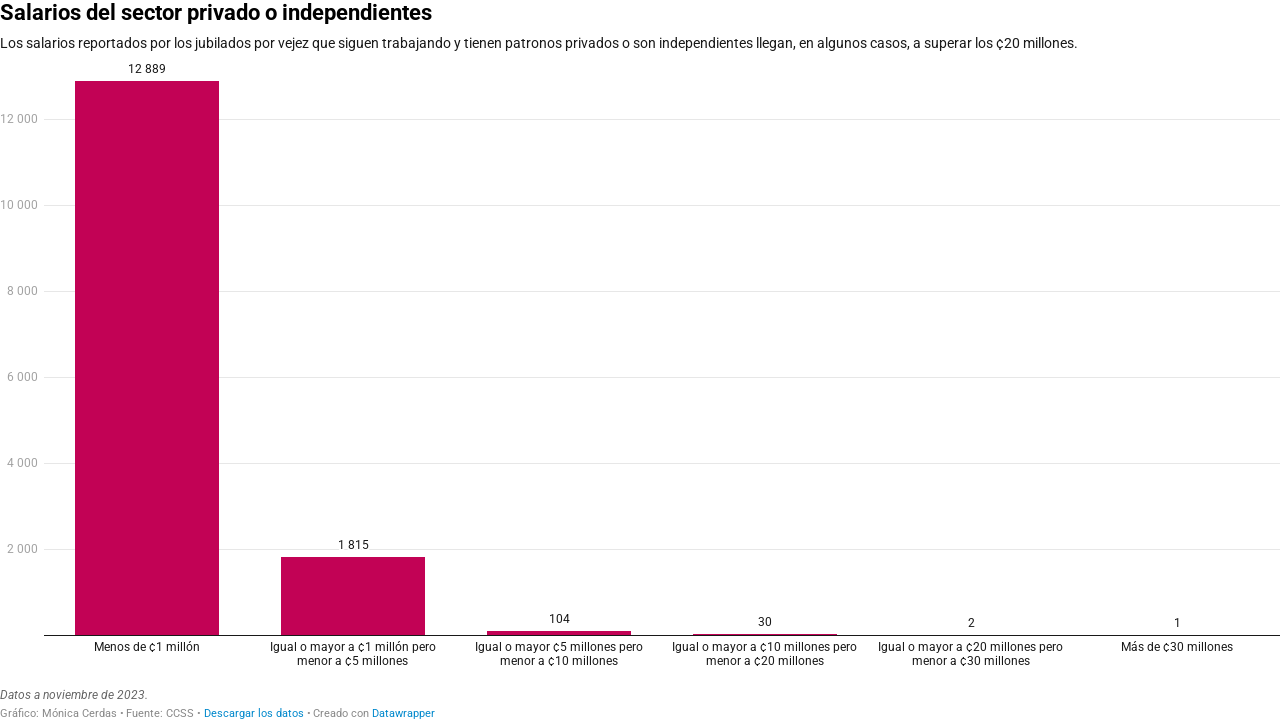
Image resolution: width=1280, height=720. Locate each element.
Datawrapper (403, 713)
